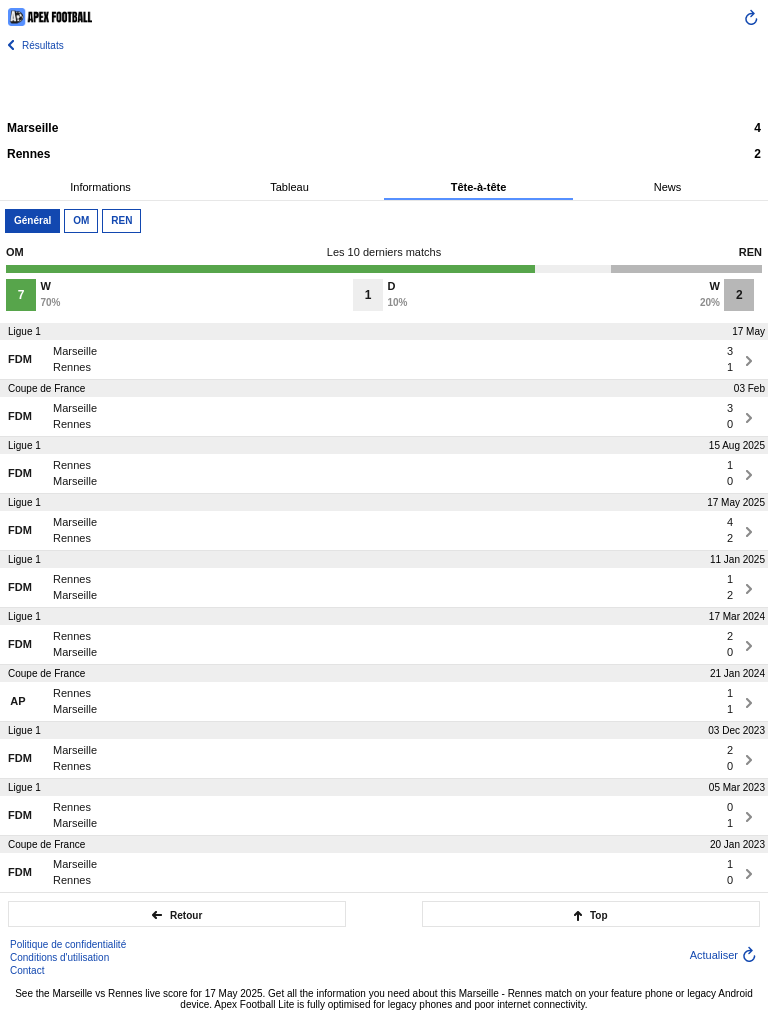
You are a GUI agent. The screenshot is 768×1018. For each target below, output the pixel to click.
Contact (27, 970)
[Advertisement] (384, 85)
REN (121, 220)
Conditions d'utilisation (59, 957)
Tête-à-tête (479, 187)
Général (32, 220)
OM (81, 220)
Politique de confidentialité (68, 944)
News (668, 187)
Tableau (289, 187)
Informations (100, 187)
